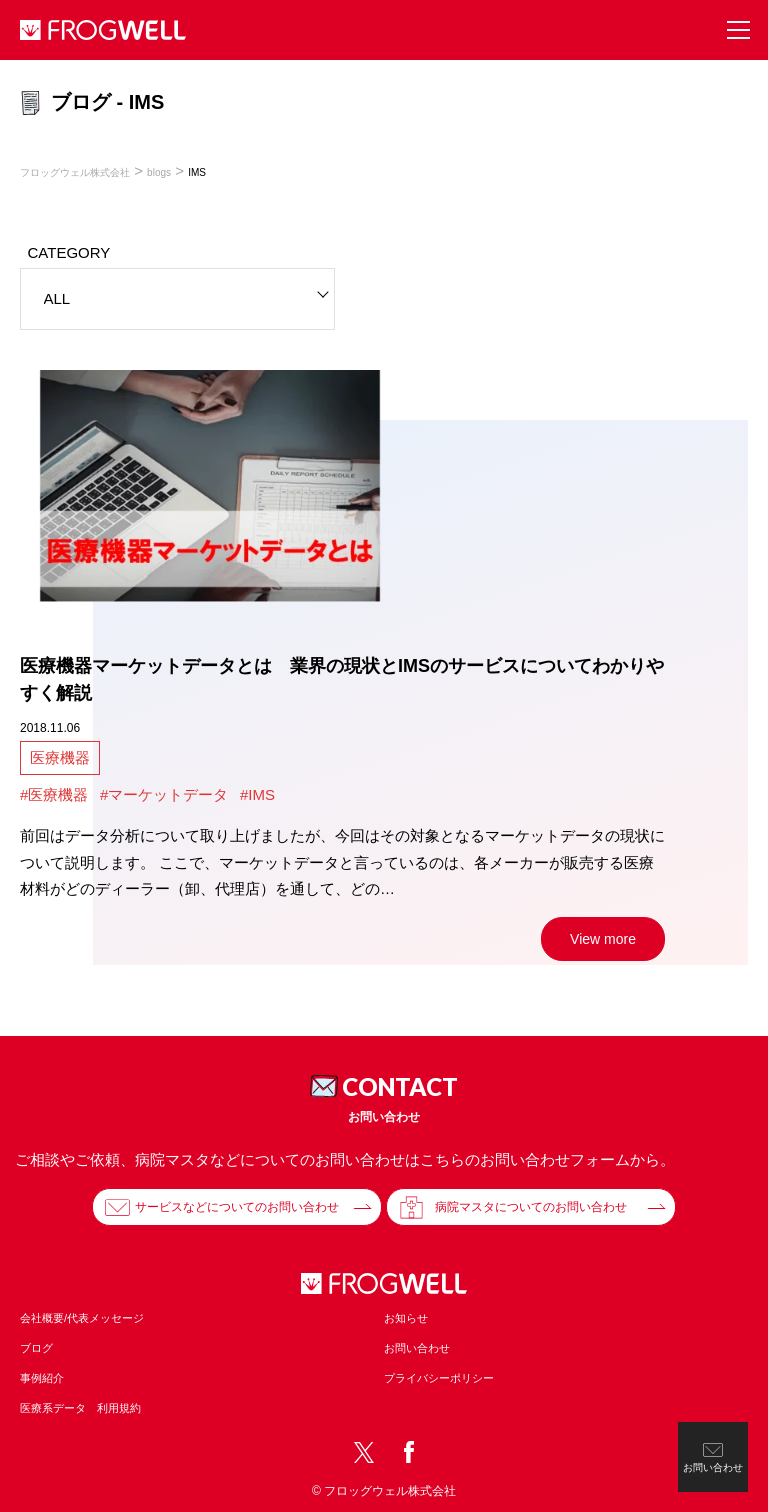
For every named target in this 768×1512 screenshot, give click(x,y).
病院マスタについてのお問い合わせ (531, 1207)
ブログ (36, 1348)
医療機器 (60, 757)
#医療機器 (54, 794)
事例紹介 (42, 1378)
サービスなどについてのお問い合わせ (237, 1207)
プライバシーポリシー (439, 1378)
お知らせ (406, 1318)
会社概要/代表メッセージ (82, 1318)
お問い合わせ (417, 1348)
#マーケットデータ (164, 794)
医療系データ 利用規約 (80, 1408)
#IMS (257, 794)
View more (603, 939)
